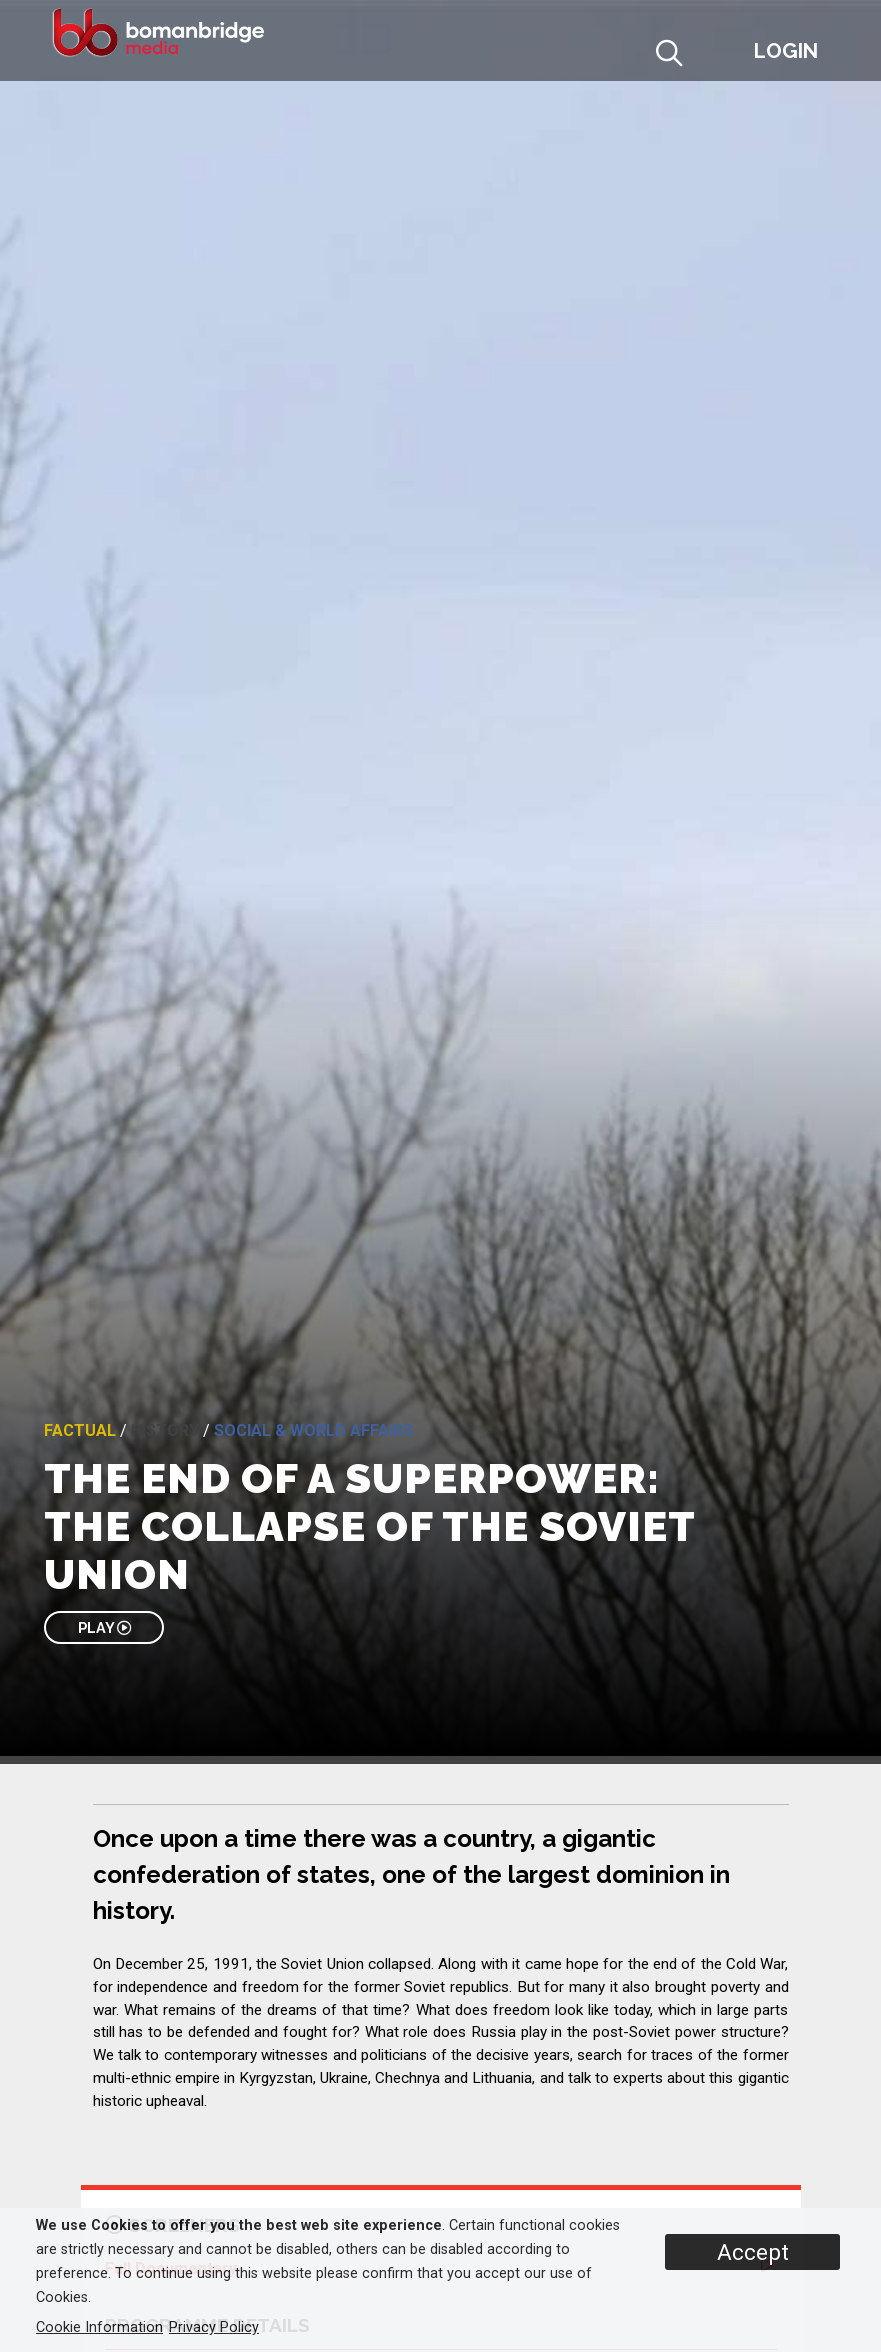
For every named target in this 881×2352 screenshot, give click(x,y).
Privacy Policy (214, 2327)
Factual (80, 1430)
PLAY (104, 1627)
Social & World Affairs (313, 1430)
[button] (718, 56)
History (165, 1430)
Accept (753, 2252)
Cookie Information (99, 2327)
